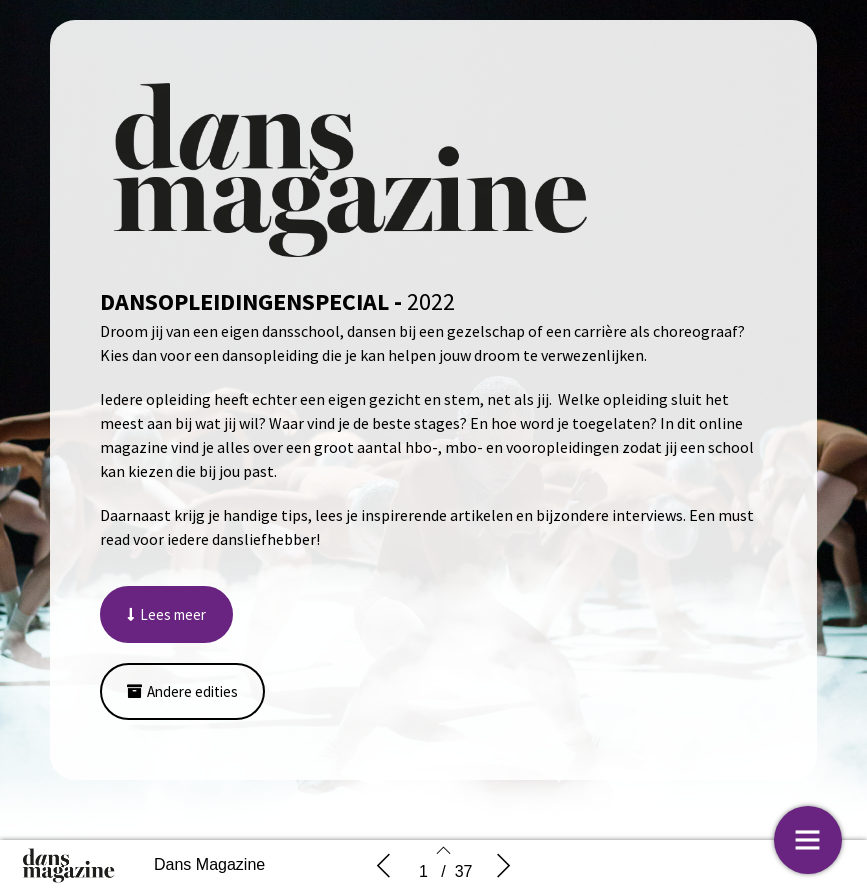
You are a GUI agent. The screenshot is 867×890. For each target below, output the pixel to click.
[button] (166, 614)
